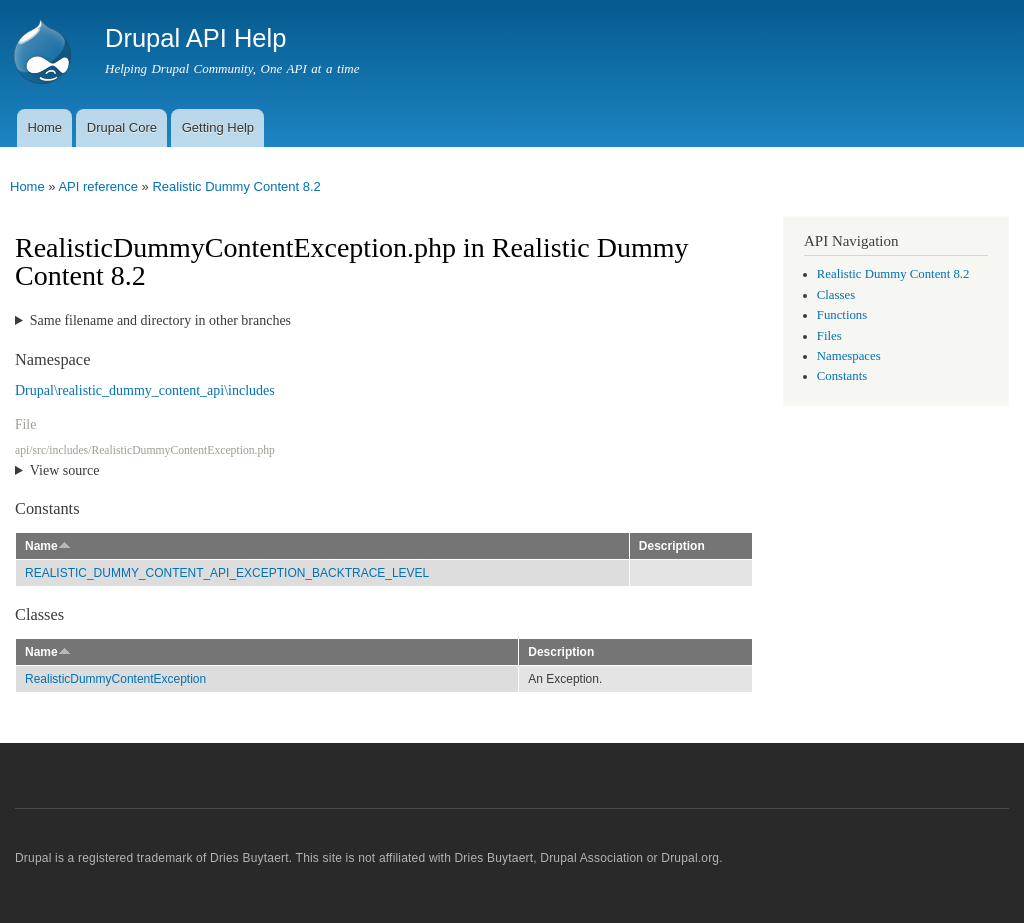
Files (829, 336)
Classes (836, 295)
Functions (842, 315)
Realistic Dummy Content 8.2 (236, 186)
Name (48, 546)
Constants (842, 376)
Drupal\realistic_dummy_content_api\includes (145, 390)
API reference (98, 186)
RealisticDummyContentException (115, 679)
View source (65, 470)
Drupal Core (122, 127)
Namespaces (849, 356)
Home (44, 127)
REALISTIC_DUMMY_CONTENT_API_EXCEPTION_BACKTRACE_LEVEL (227, 573)
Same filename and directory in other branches (160, 320)
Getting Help (218, 127)
